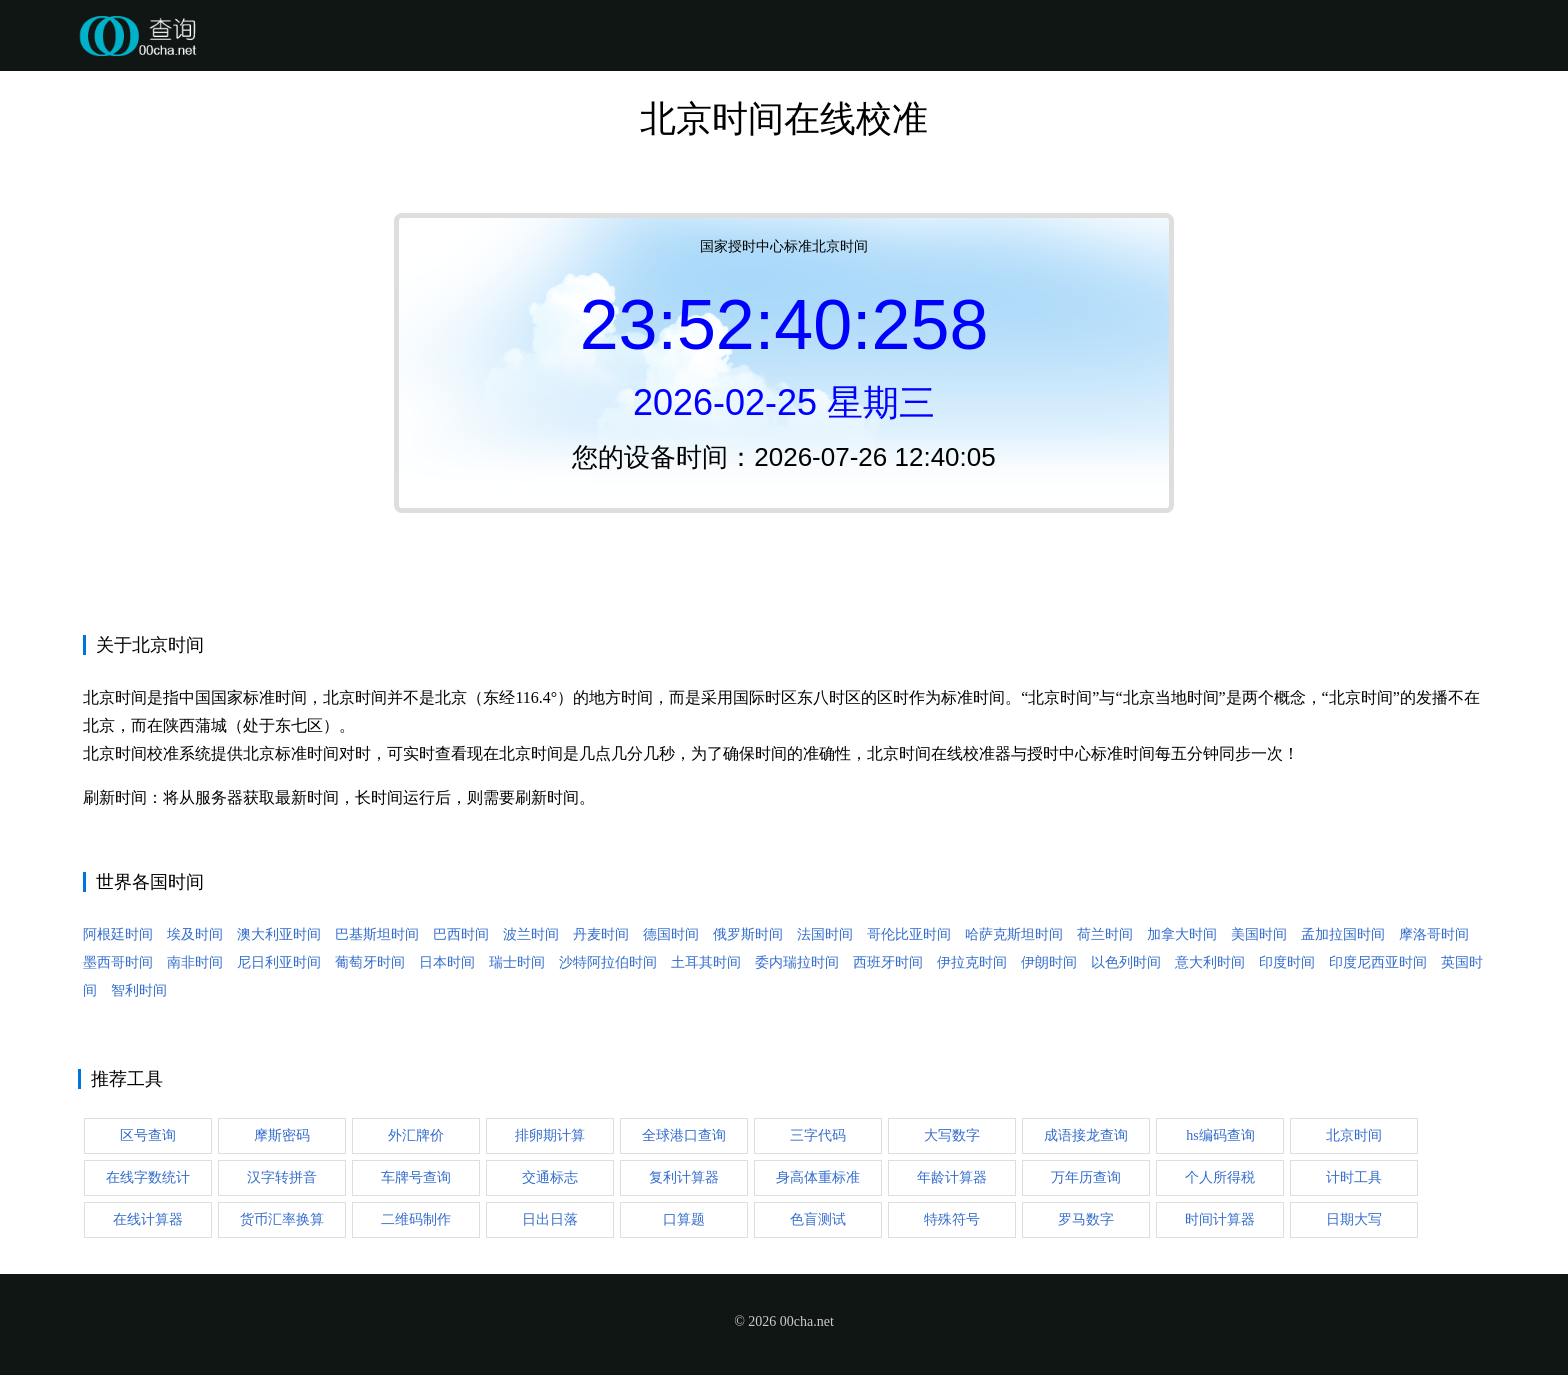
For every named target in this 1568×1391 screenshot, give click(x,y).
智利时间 (139, 990)
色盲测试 (818, 1219)
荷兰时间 (1105, 934)
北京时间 (1354, 1135)
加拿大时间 (1182, 934)
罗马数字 (1086, 1219)
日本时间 (447, 962)
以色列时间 (1126, 962)
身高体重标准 (818, 1177)
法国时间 (825, 934)
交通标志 (550, 1177)
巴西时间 (461, 934)
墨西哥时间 (118, 962)
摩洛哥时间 (1434, 934)
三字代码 (818, 1135)
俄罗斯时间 (748, 934)
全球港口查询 (684, 1135)
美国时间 (1259, 934)
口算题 (684, 1219)
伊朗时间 (1049, 962)
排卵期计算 (550, 1135)
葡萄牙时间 (370, 962)
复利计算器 (684, 1177)
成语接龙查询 (1086, 1135)
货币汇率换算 (282, 1219)
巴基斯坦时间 (377, 934)
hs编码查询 (1220, 1135)
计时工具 (1354, 1177)
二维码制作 (416, 1219)
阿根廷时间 (118, 934)
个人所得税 (1220, 1177)
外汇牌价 (416, 1135)
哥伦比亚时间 (909, 934)
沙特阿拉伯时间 (608, 962)
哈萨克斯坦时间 (1014, 934)
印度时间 (1287, 962)
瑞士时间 (517, 962)
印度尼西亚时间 (1378, 962)
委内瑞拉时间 (797, 962)
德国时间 (671, 934)
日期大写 (1354, 1219)
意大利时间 (1210, 962)
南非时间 (195, 962)
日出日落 (550, 1219)
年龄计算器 (952, 1177)
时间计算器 (1220, 1219)
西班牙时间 (888, 962)
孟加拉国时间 (1343, 934)
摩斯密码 (282, 1135)
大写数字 (952, 1135)
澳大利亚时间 (279, 934)
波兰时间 (531, 934)
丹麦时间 (601, 934)
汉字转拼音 (282, 1177)
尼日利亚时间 (279, 962)
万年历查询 (1086, 1177)
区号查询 (148, 1135)
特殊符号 (952, 1219)
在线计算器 (148, 1219)
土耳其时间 (706, 962)
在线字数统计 (148, 1177)
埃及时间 (195, 934)
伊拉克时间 (972, 962)
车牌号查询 (416, 1177)
